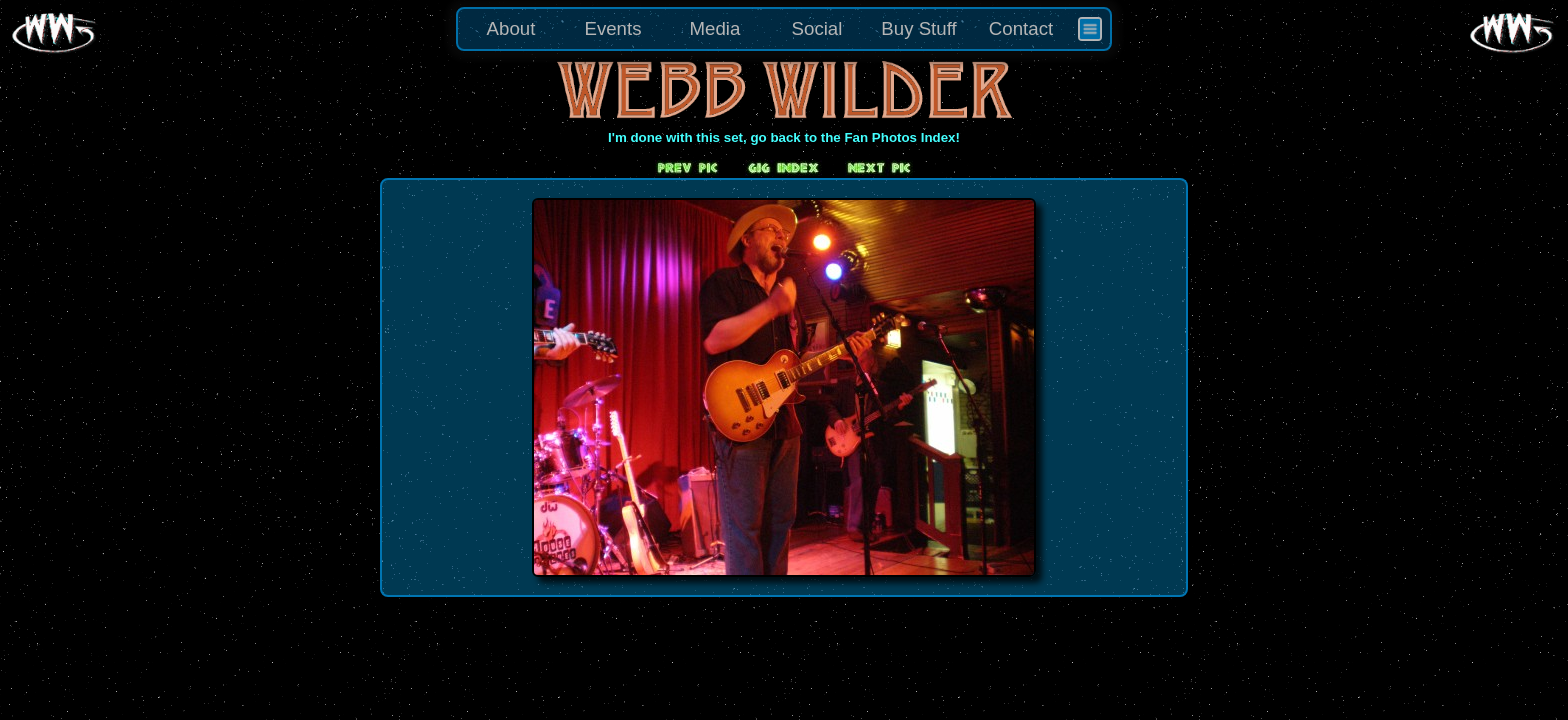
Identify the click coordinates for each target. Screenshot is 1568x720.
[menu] (784, 29)
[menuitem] (1090, 29)
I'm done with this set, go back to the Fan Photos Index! (784, 137)
